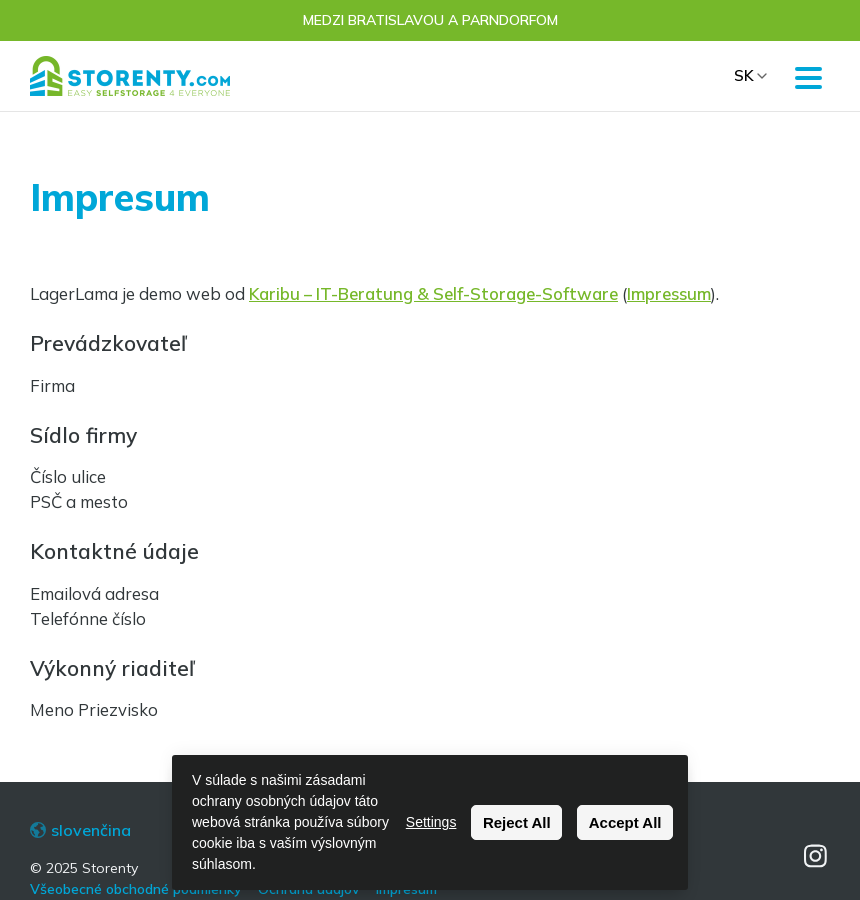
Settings (431, 822)
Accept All (625, 822)
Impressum (669, 293)
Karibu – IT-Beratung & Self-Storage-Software (433, 293)
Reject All (517, 822)
